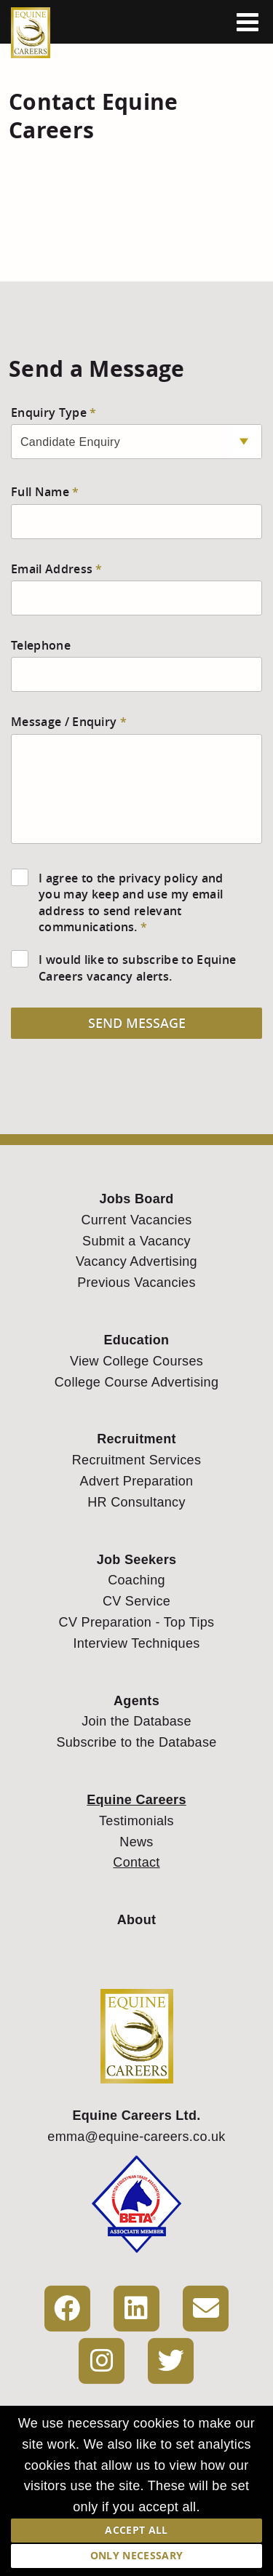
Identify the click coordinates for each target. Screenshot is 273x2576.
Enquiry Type (49, 412)
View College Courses (136, 1361)
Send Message (137, 1023)
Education (137, 1340)
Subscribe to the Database (136, 1742)
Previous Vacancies (136, 1282)
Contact (136, 1862)
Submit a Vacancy (136, 1241)
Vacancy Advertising (136, 1261)
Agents (136, 1701)
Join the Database (136, 1721)
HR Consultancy (136, 1502)
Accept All (136, 2530)
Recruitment (136, 1439)
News (136, 1842)
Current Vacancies (136, 1220)
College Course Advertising (136, 1382)
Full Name (40, 492)
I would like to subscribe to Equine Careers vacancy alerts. (137, 968)
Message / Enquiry (63, 722)
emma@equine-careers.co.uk (136, 2136)
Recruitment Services (136, 1460)
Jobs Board (136, 1199)
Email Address (51, 569)
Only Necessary (136, 2555)
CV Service (136, 1601)
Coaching (136, 1580)
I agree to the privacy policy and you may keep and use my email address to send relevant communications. (131, 902)
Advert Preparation (137, 1481)
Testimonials (136, 1821)
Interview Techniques (136, 1643)
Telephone (41, 645)
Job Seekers (137, 1559)
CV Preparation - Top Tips (137, 1622)
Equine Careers (136, 1800)
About (137, 1920)
